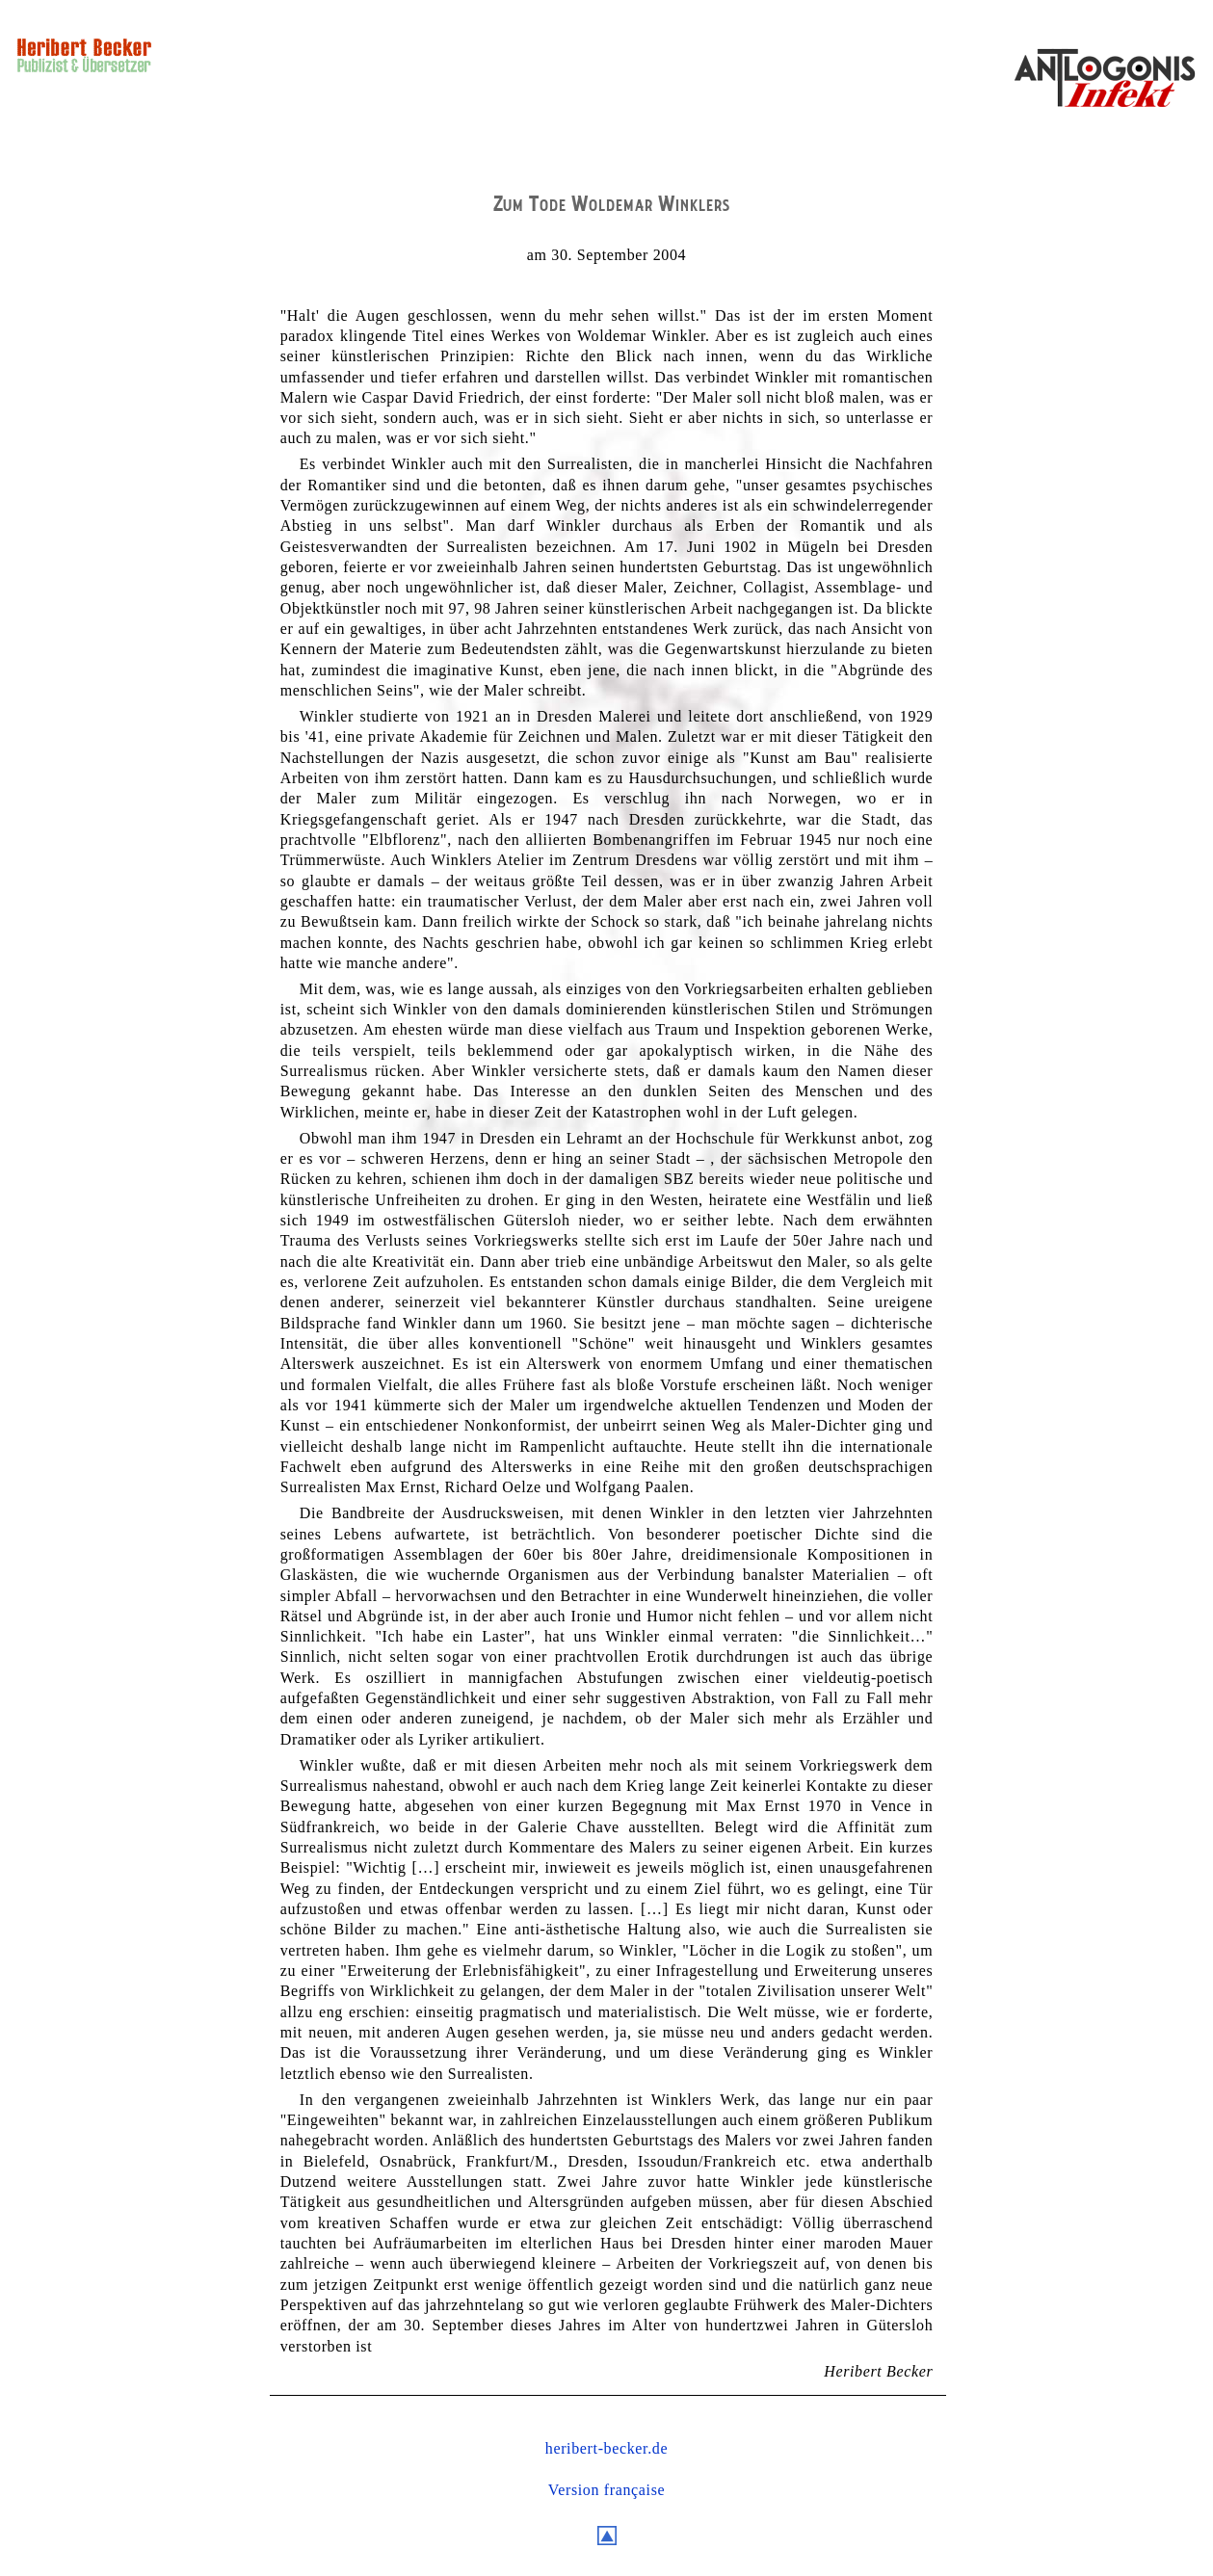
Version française (607, 2490)
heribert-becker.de (606, 2448)
